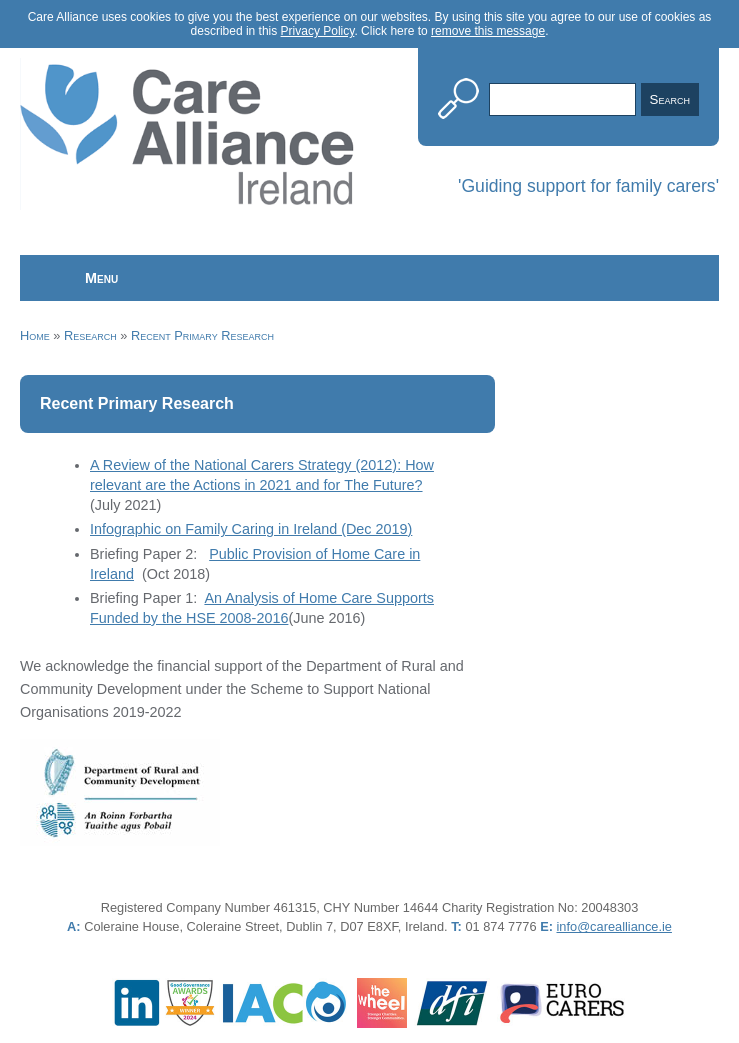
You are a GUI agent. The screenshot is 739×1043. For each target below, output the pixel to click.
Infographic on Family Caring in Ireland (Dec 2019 (249, 529)
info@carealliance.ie (614, 926)
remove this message (488, 31)
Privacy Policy (318, 31)
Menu (101, 278)
